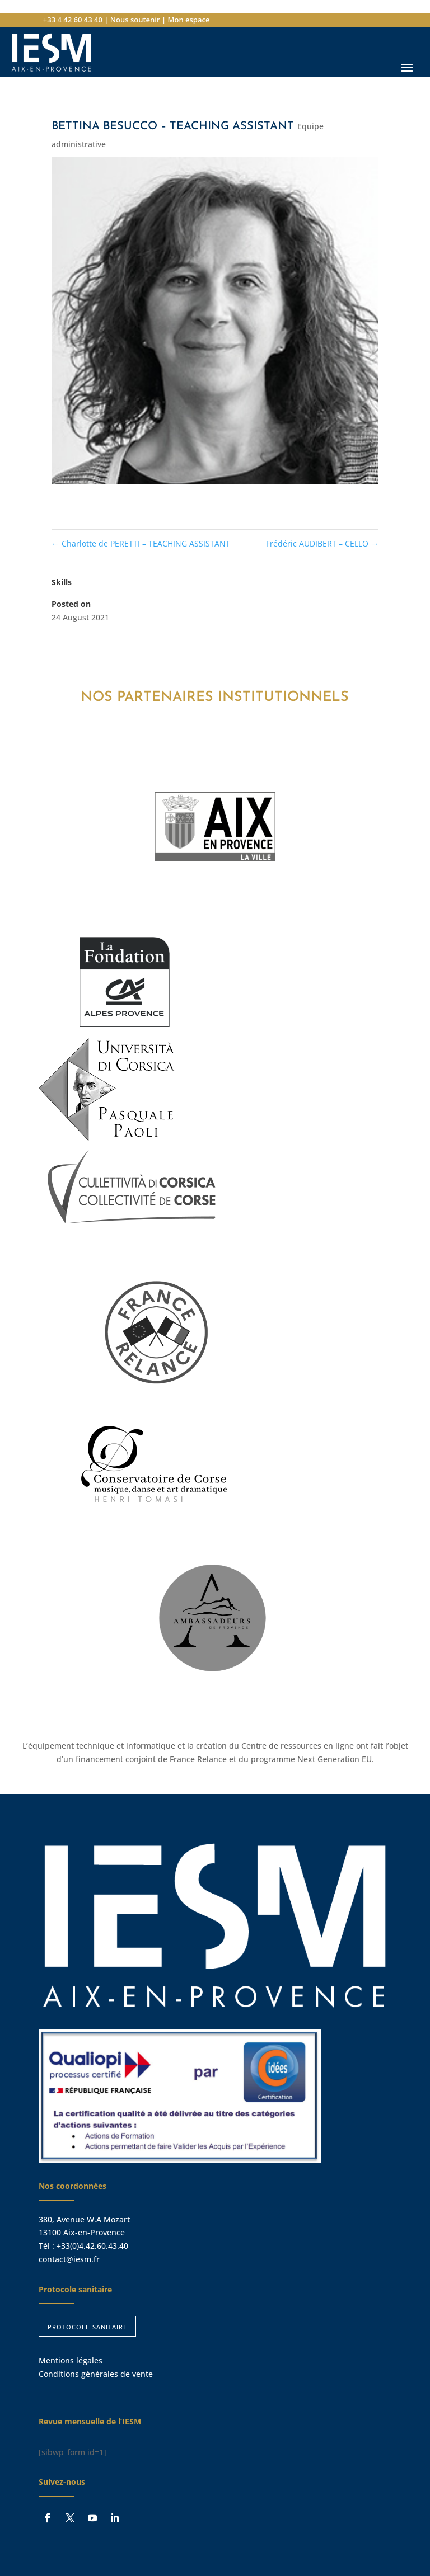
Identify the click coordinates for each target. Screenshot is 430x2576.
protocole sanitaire (87, 2326)
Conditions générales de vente (96, 2373)
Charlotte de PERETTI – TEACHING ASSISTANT (141, 543)
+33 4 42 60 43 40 (72, 20)
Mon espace (188, 20)
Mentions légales (70, 2360)
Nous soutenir (135, 20)
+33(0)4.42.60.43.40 (92, 2245)
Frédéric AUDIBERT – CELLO (322, 543)
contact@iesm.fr (69, 2259)
